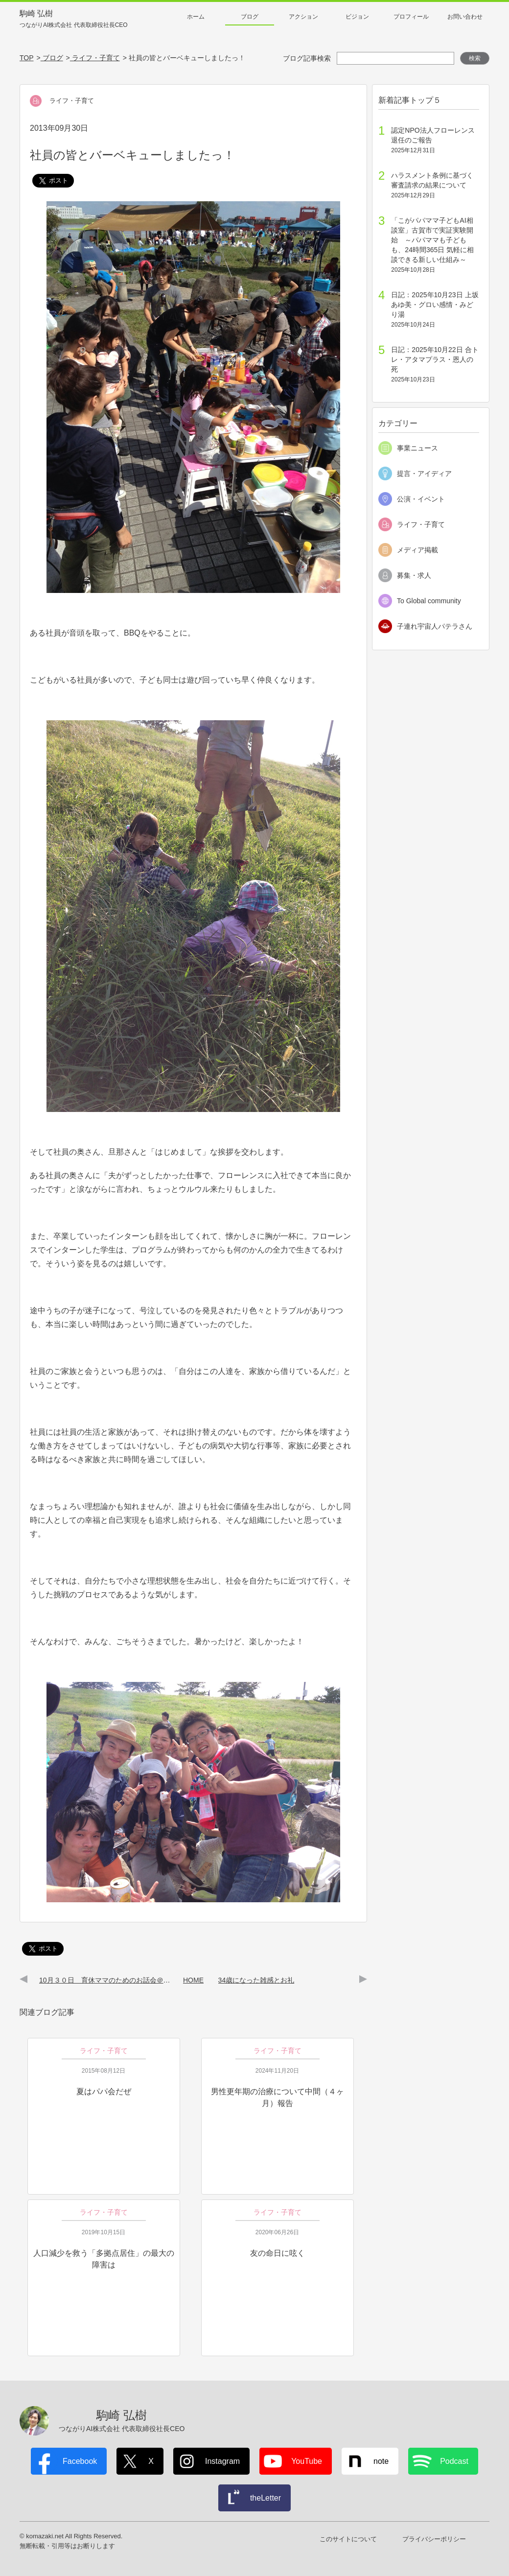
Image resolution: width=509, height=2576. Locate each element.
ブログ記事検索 (307, 58)
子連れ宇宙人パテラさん (434, 626)
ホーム (196, 16)
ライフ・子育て (421, 524)
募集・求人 (414, 575)
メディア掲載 (417, 550)
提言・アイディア (424, 473)
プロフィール (411, 16)
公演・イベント (421, 499)
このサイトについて (348, 2539)
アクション (303, 16)
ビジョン (357, 16)
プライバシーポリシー (434, 2539)
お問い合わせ (465, 16)
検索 (475, 58)
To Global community (429, 601)
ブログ (249, 16)
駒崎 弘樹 (74, 19)
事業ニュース (417, 448)
